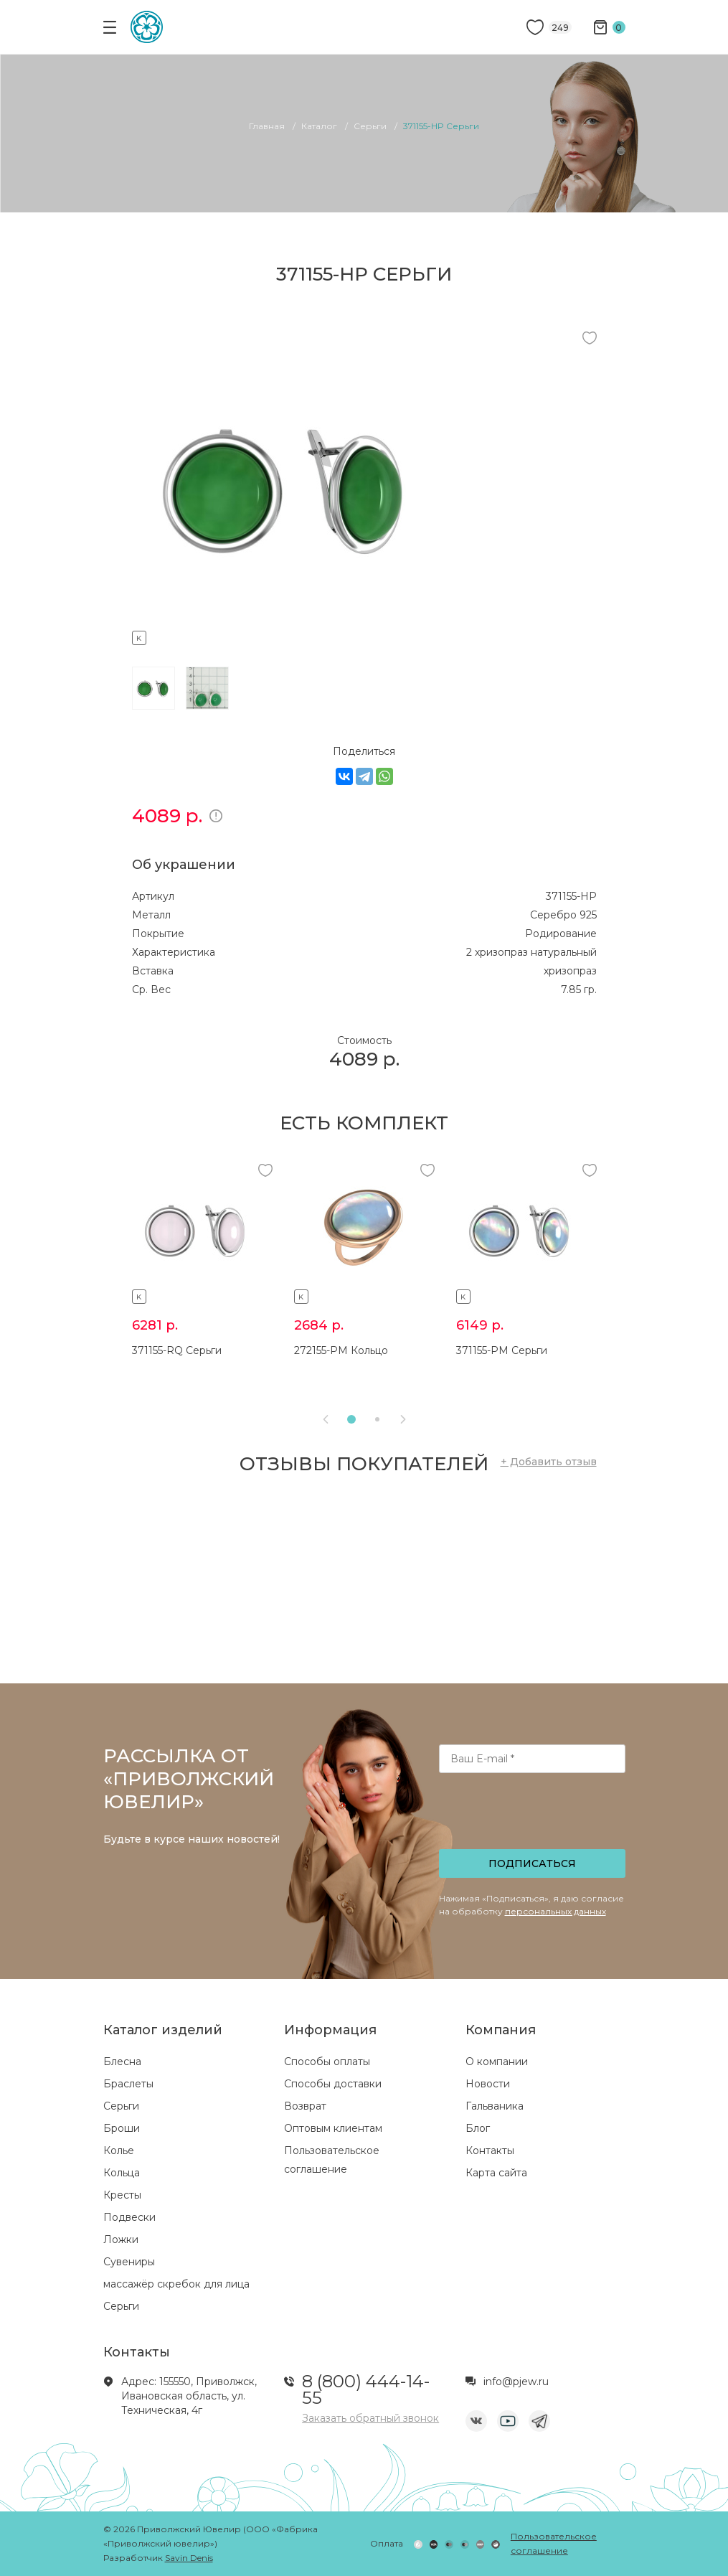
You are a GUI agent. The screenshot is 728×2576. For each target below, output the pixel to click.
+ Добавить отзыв (549, 1461)
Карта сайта (496, 2172)
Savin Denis (189, 2557)
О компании (496, 2061)
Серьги (121, 2106)
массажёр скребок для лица (176, 2283)
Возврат (305, 2106)
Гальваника (494, 2106)
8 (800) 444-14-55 (366, 2389)
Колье (118, 2150)
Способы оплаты (327, 2061)
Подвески (129, 2217)
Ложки (120, 2239)
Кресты (122, 2195)
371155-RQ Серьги (177, 1350)
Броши (121, 2128)
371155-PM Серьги (501, 1350)
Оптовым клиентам (333, 2128)
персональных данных (555, 1911)
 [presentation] (325, 1419)
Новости (487, 2083)
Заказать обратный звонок (370, 2418)
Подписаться (532, 1863)
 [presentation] (403, 1419)
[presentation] (532, 1815)
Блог (477, 2128)
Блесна (122, 2061)
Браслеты (128, 2083)
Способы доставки (333, 2083)
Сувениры (129, 2261)
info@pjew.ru (516, 2381)
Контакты (489, 2150)
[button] (351, 1419)
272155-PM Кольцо (341, 1350)
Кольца (121, 2172)
